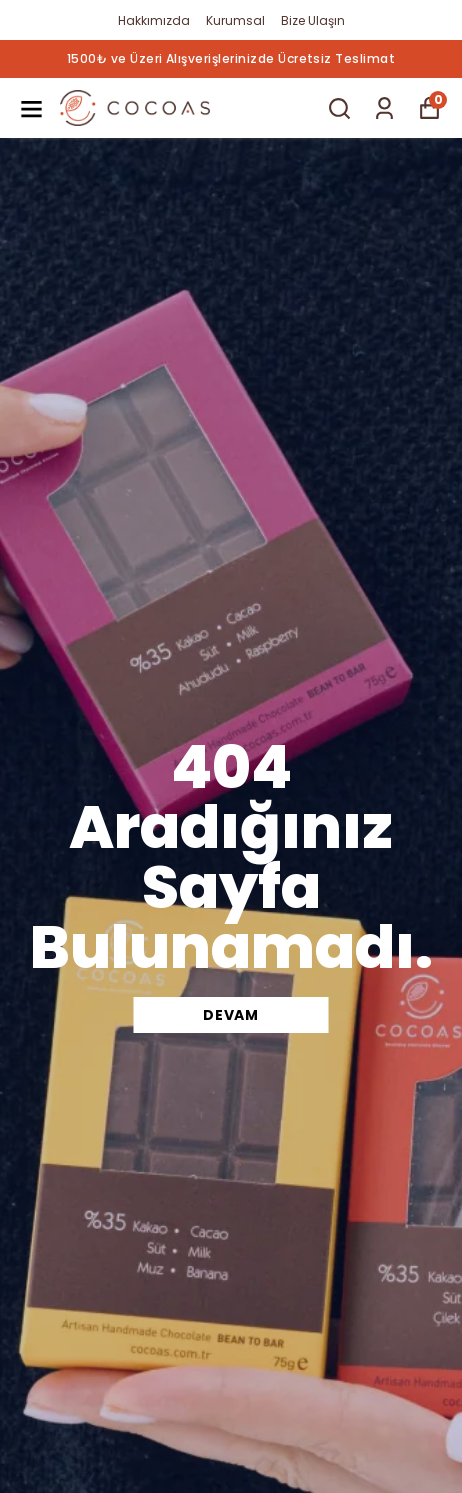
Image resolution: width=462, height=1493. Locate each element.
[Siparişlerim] (384, 108)
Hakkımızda (154, 20)
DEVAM (231, 1015)
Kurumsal (235, 20)
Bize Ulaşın (313, 20)
